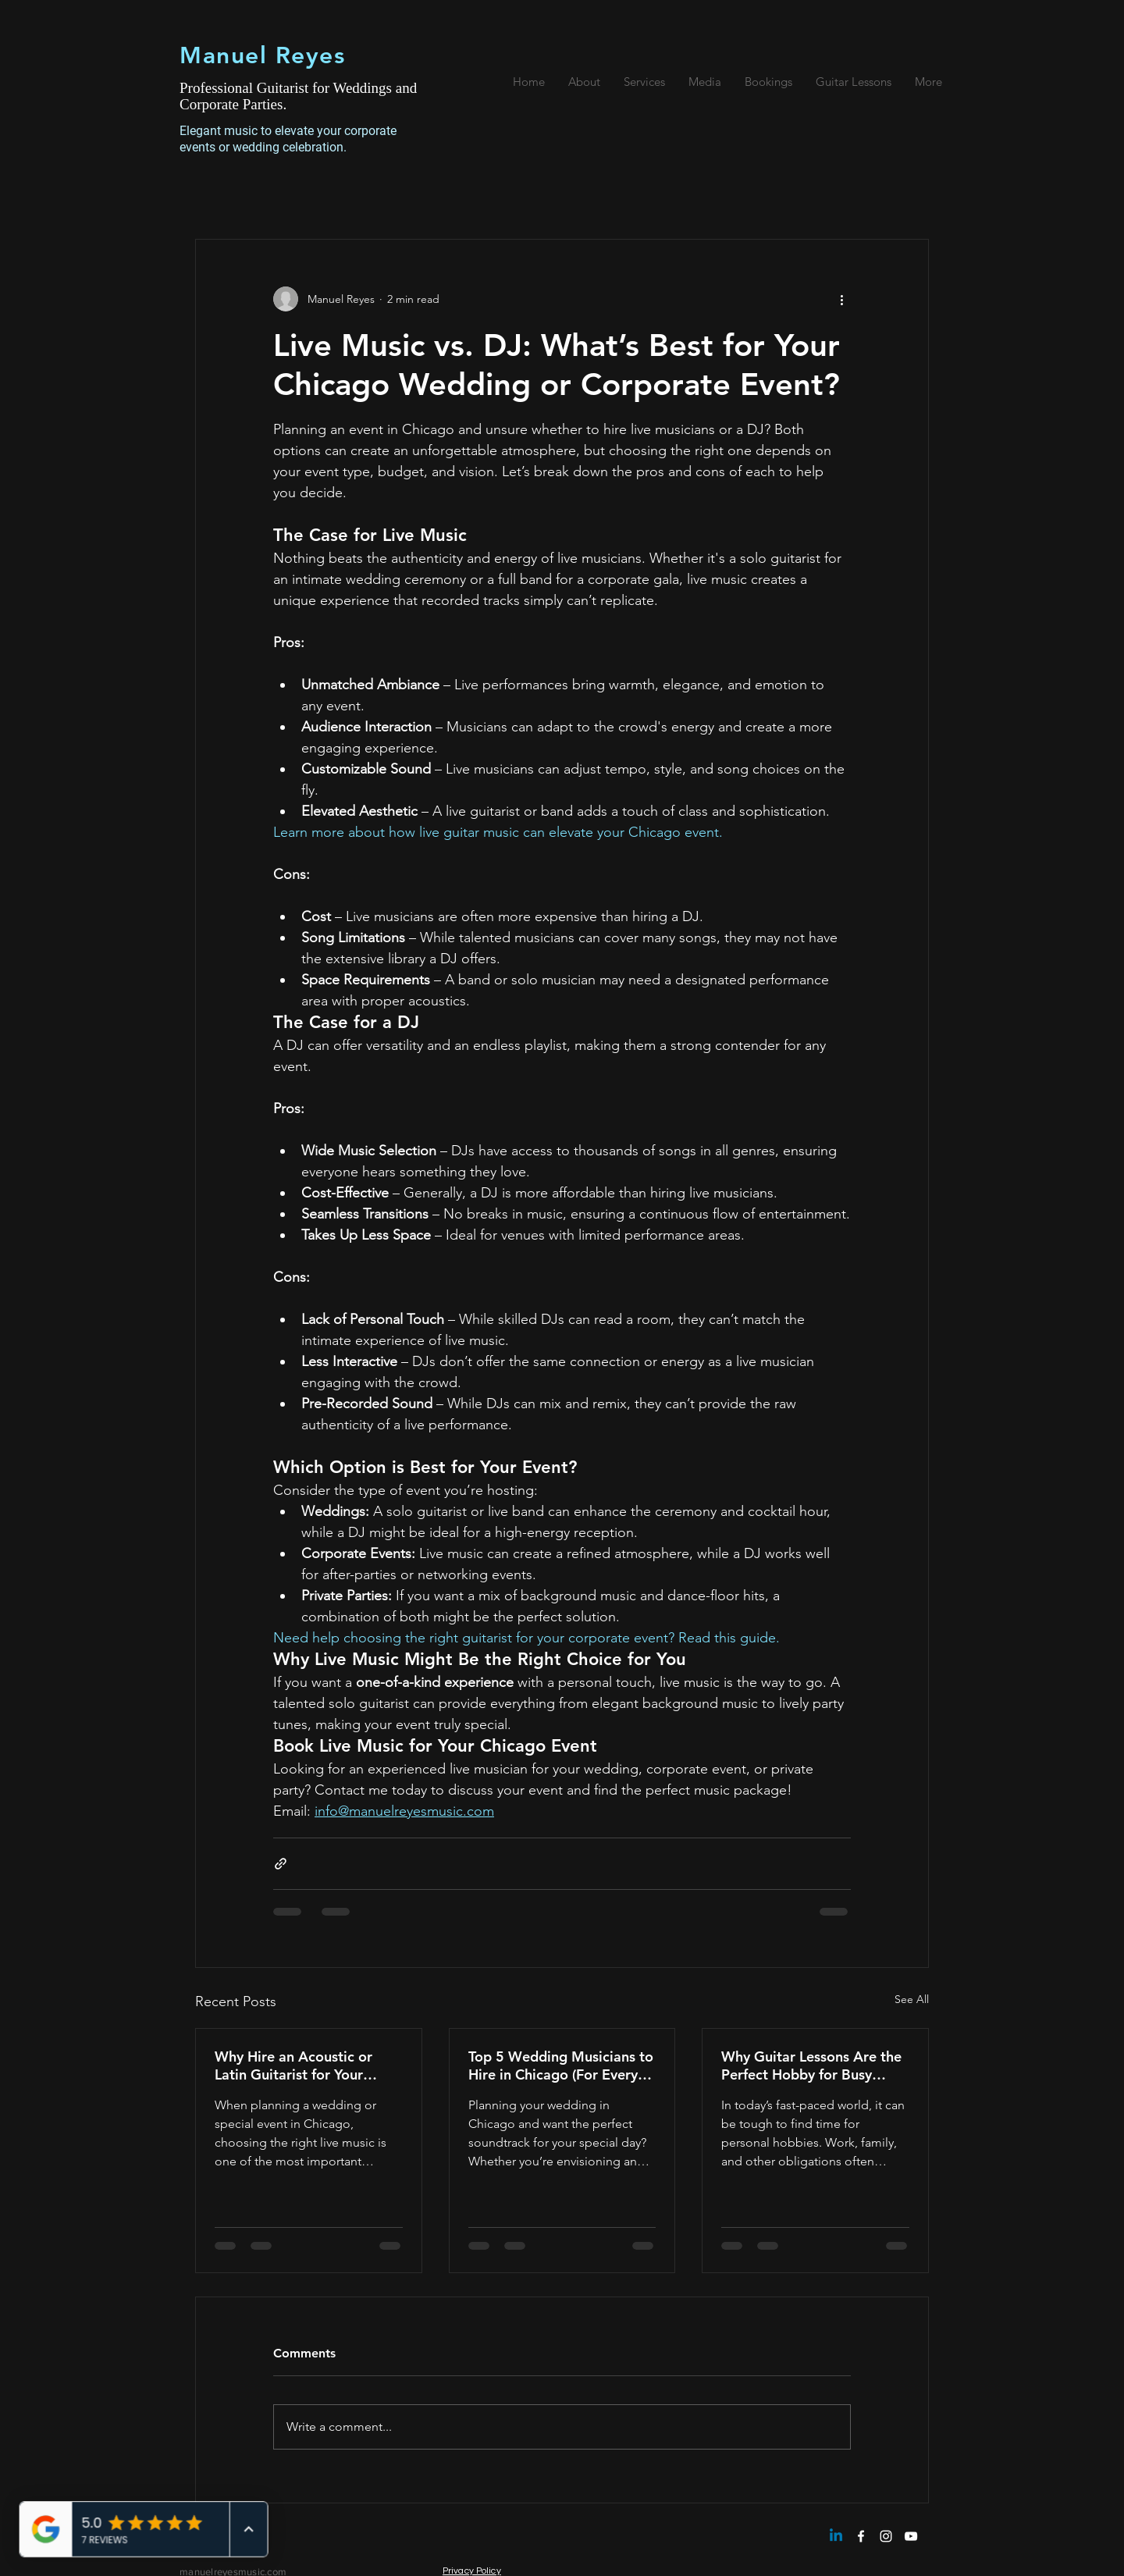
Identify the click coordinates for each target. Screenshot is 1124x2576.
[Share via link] (280, 1863)
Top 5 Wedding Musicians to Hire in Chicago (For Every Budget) (560, 2065)
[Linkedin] (836, 2536)
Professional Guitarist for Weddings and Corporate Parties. (298, 96)
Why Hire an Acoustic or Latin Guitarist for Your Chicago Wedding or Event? (306, 2065)
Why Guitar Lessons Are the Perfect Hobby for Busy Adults (811, 2065)
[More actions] (841, 299)
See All (912, 1999)
